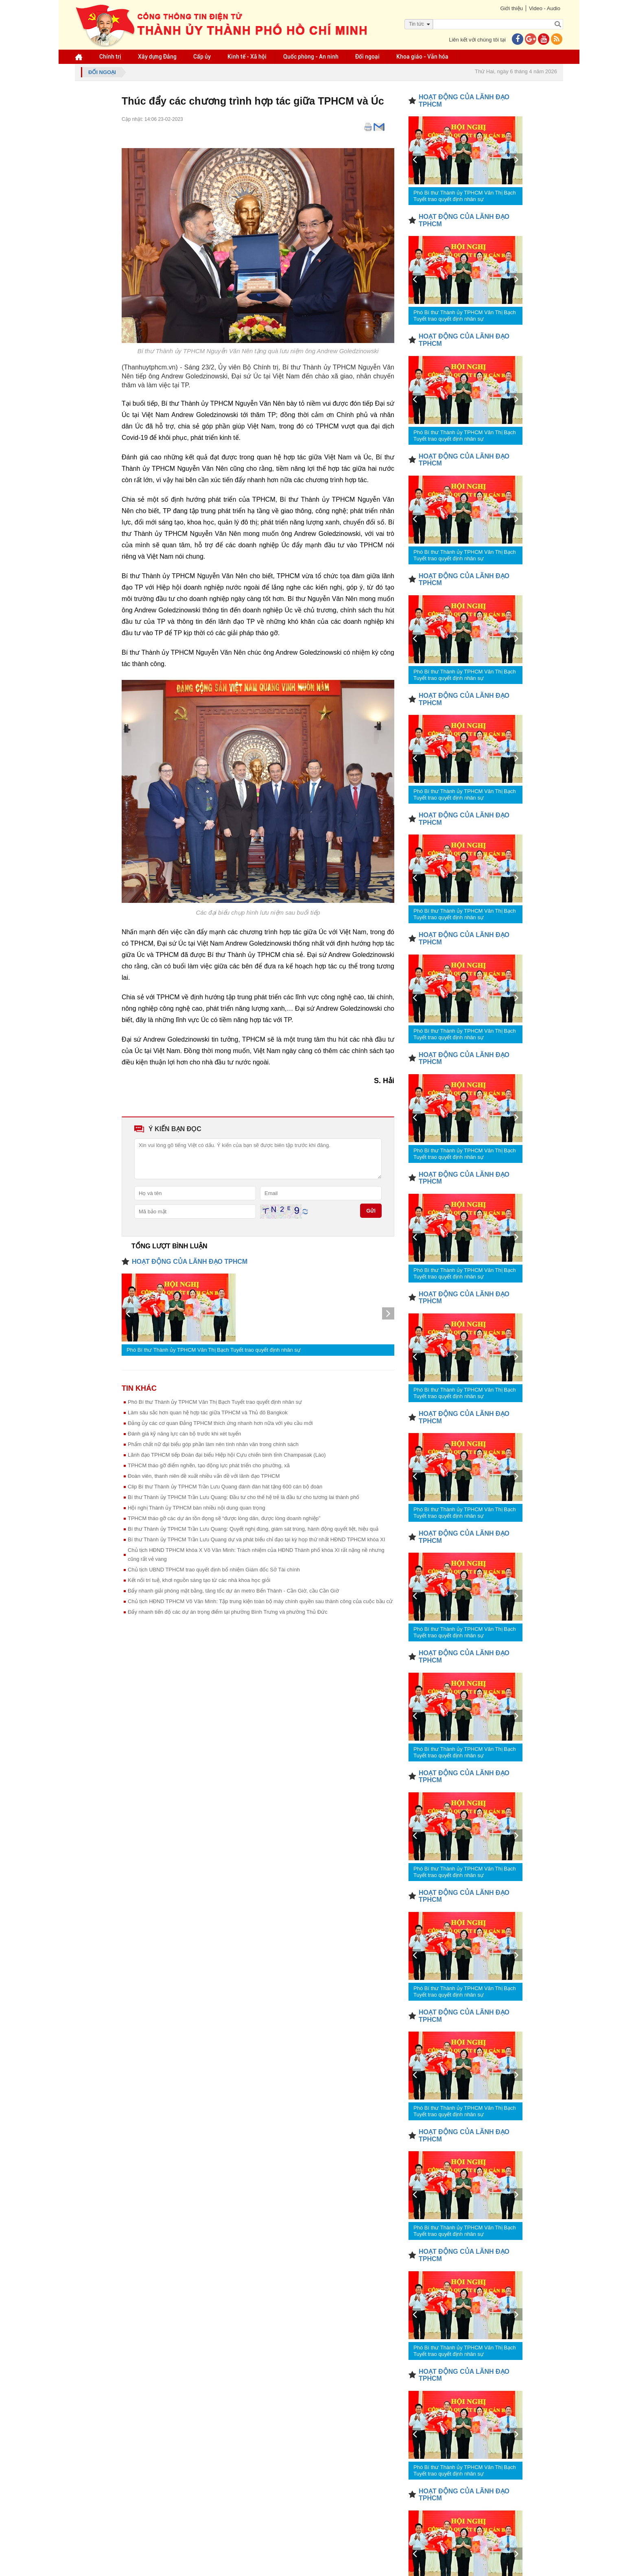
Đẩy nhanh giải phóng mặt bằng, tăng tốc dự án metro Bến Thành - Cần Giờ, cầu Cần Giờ (233, 1591)
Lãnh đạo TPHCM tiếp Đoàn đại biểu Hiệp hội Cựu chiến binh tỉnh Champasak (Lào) (227, 1455)
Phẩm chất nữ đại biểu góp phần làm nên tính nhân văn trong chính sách (213, 1444)
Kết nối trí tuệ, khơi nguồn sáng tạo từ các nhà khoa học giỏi (199, 1580)
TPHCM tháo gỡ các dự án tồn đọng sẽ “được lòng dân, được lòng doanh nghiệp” (224, 1518)
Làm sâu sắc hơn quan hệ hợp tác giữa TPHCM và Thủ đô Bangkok (208, 1412)
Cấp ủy (202, 56)
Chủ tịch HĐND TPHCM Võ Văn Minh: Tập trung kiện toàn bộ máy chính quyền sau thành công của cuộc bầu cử (260, 1601)
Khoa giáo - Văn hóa (422, 56)
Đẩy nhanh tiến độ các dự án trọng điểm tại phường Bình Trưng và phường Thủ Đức (228, 1612)
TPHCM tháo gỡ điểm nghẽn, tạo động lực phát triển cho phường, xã (209, 1465)
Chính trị (110, 56)
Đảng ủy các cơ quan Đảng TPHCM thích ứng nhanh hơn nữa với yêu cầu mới (220, 1423)
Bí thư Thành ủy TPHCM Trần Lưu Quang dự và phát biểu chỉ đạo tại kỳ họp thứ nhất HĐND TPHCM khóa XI (256, 1539)
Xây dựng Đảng (157, 56)
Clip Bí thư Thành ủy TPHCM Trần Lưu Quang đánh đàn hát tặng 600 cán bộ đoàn (225, 1487)
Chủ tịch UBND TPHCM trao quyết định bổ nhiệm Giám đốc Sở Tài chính (214, 1570)
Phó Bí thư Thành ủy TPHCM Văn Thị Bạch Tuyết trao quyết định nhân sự (214, 1350)
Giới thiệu (511, 8)
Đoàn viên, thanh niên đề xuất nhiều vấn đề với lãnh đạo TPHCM (204, 1476)
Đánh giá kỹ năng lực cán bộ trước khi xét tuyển (184, 1434)
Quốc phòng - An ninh (311, 56)
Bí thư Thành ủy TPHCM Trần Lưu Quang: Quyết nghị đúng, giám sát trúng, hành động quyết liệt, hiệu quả (253, 1529)
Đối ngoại (367, 56)
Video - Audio (544, 8)
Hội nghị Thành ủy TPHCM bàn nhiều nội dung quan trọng (196, 1508)
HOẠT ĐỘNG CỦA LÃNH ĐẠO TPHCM (189, 1261)
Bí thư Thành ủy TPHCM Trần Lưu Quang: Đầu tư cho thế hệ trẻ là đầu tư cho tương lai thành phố (243, 1497)
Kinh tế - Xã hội (247, 56)
